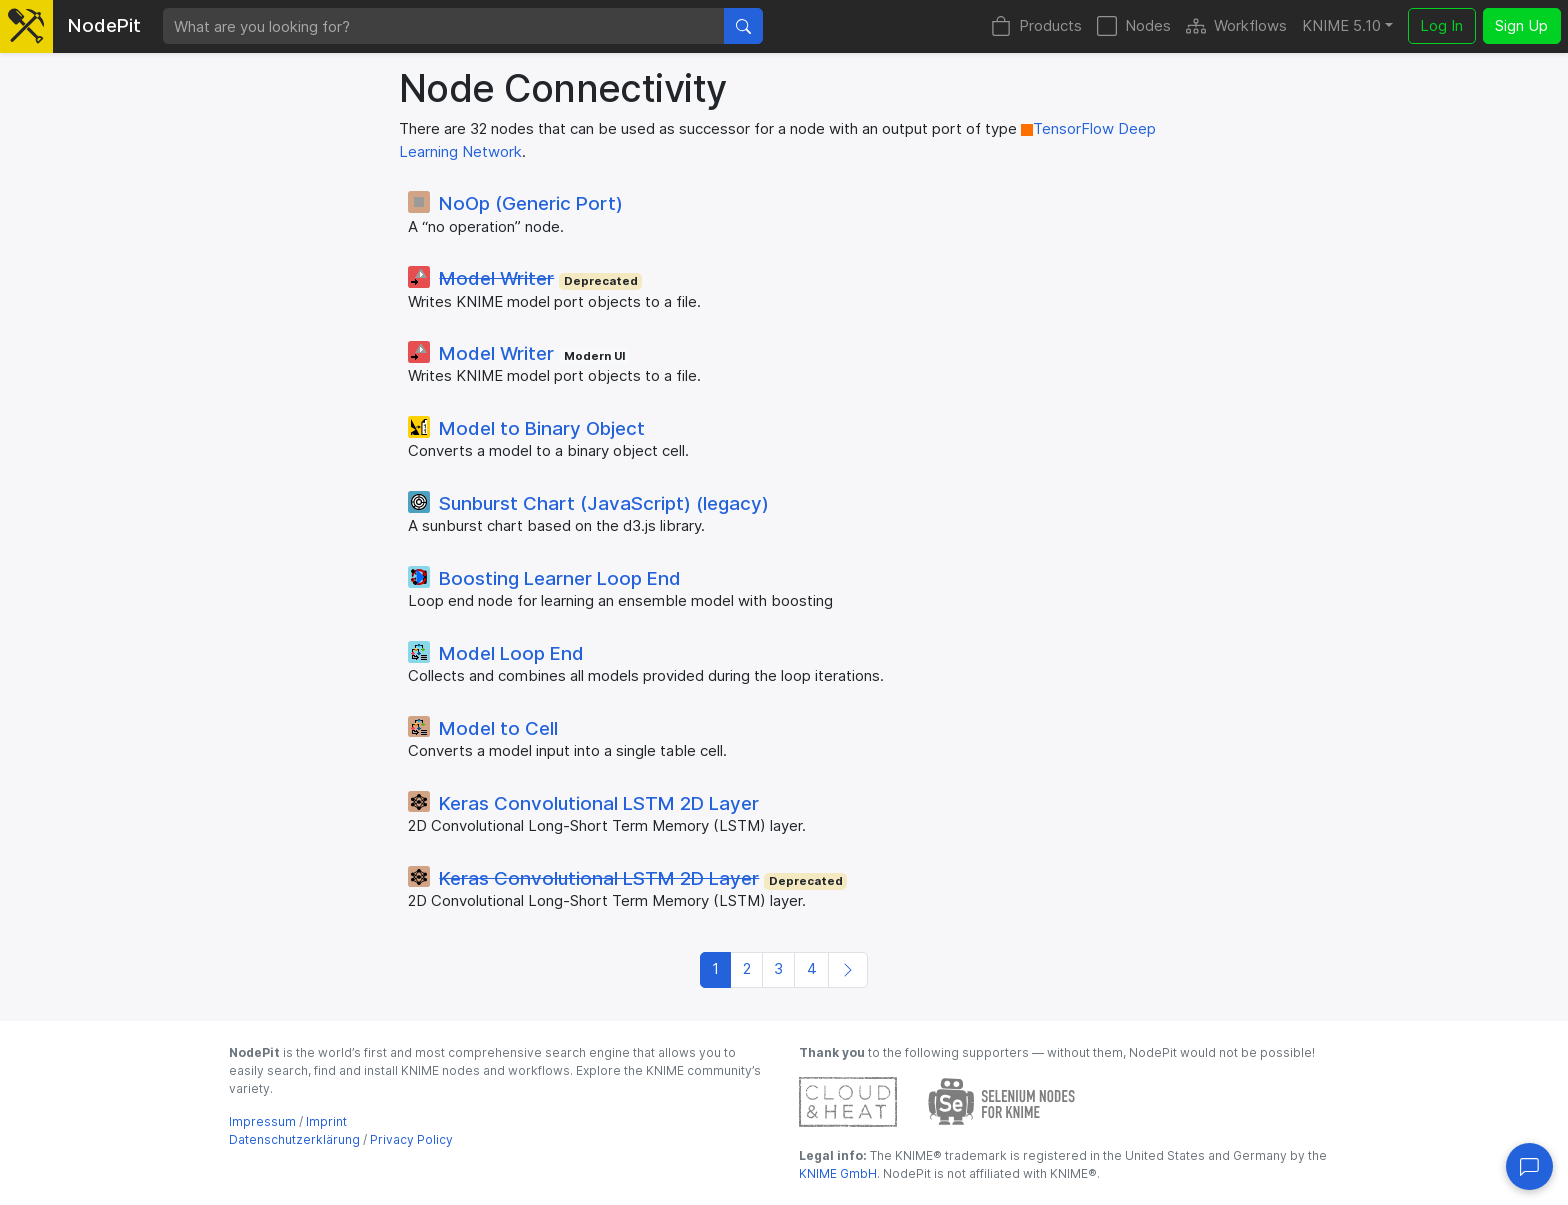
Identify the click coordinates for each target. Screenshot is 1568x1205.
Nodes (1134, 26)
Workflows (1236, 26)
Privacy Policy (411, 1139)
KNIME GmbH (838, 1173)
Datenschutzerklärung (294, 1139)
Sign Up (1521, 25)
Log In (1441, 25)
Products (1036, 26)
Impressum (262, 1121)
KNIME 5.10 (1341, 25)
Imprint (326, 1121)
